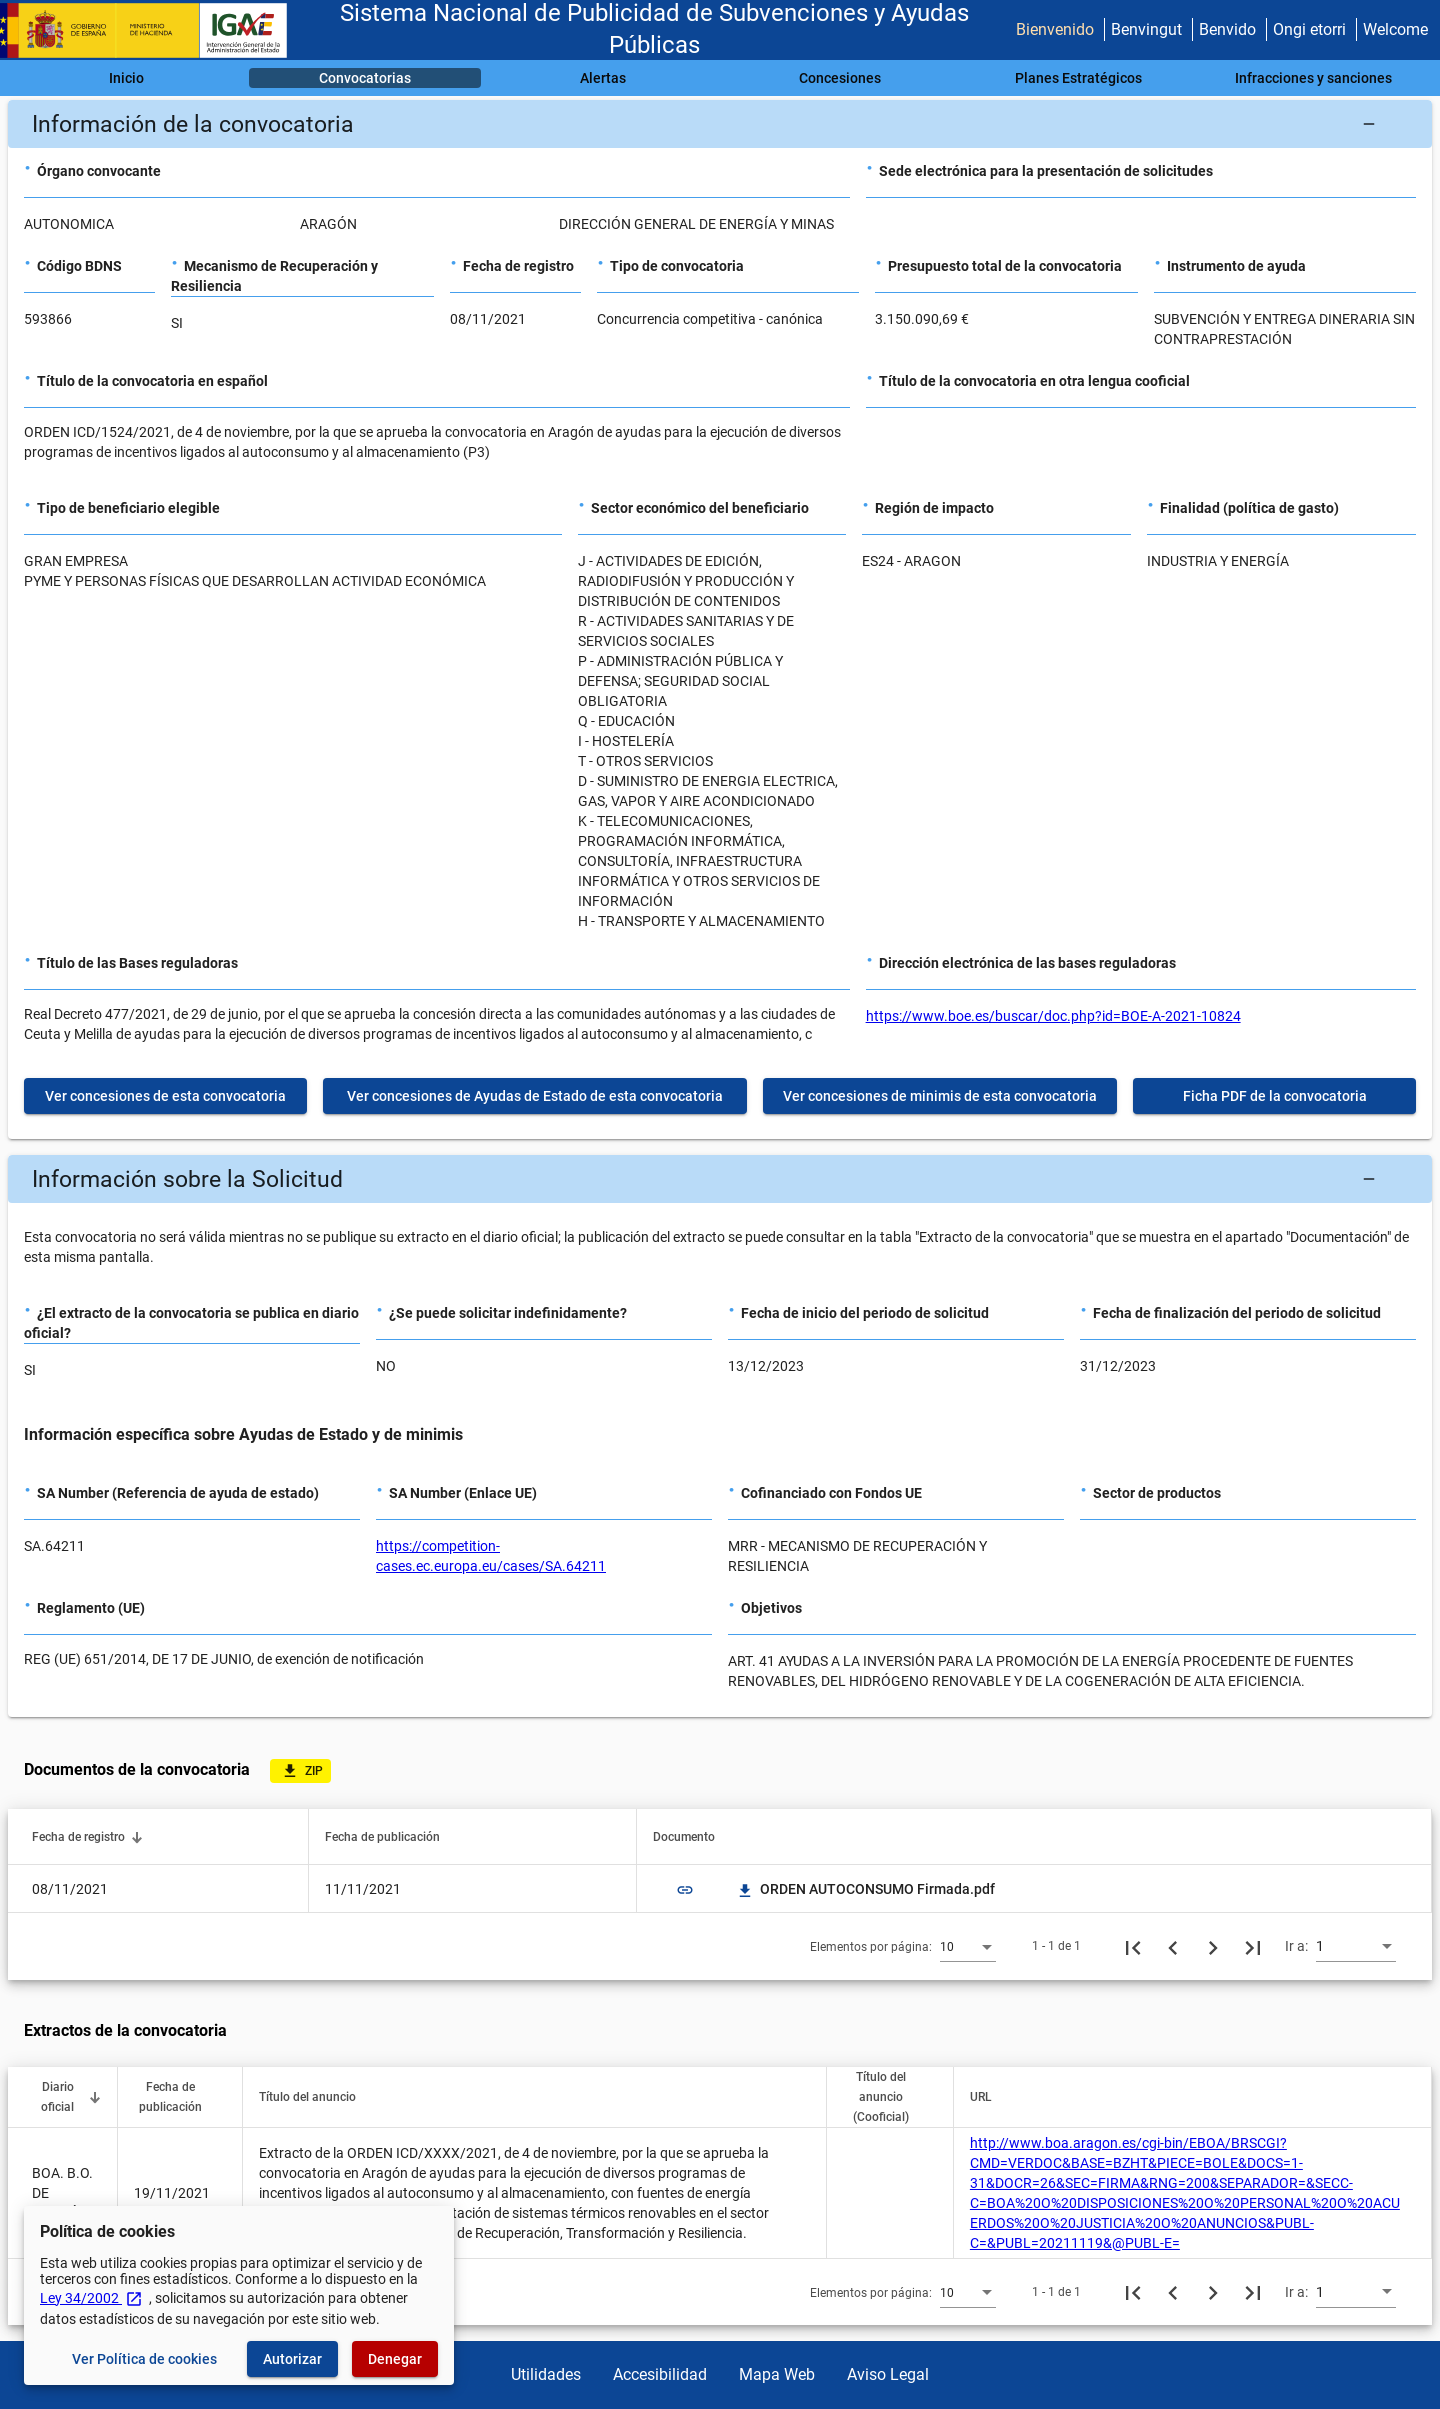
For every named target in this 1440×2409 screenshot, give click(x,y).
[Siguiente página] (1213, 1946)
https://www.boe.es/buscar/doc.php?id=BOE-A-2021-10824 (1053, 1016)
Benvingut (1146, 29)
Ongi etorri (1309, 29)
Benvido (1227, 29)
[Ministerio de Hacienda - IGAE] (153, 30)
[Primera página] (1133, 1946)
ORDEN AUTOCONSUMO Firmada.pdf (865, 1889)
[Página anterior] (1173, 1946)
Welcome (1395, 29)
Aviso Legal (888, 2374)
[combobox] (968, 1946)
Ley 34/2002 (91, 2298)
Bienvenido (1055, 29)
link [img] (685, 1890)
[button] (720, 124)
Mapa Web (777, 2374)
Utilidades (546, 2374)
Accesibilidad (660, 2374)
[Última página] (1253, 1946)
